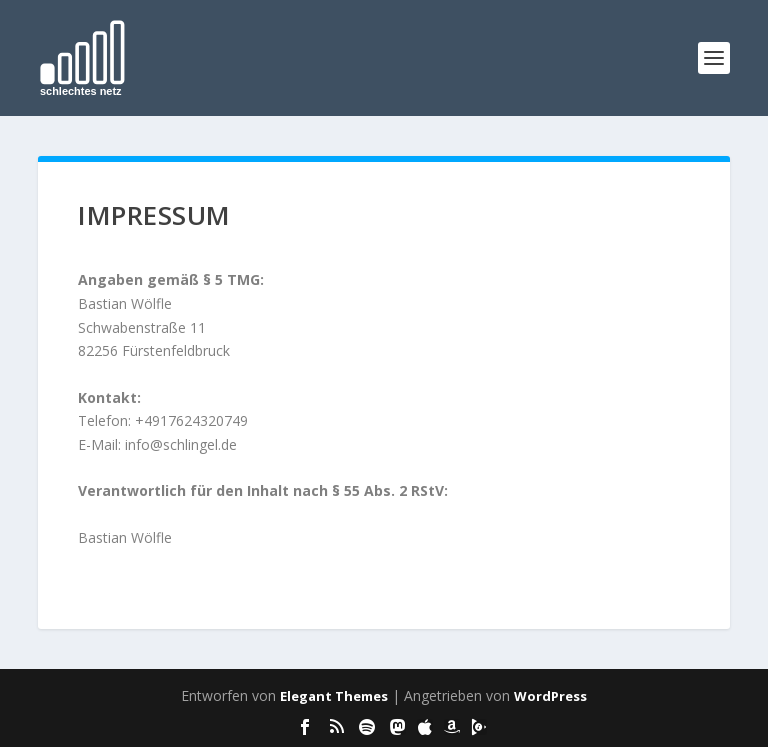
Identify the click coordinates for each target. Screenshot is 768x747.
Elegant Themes (334, 696)
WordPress (550, 696)
